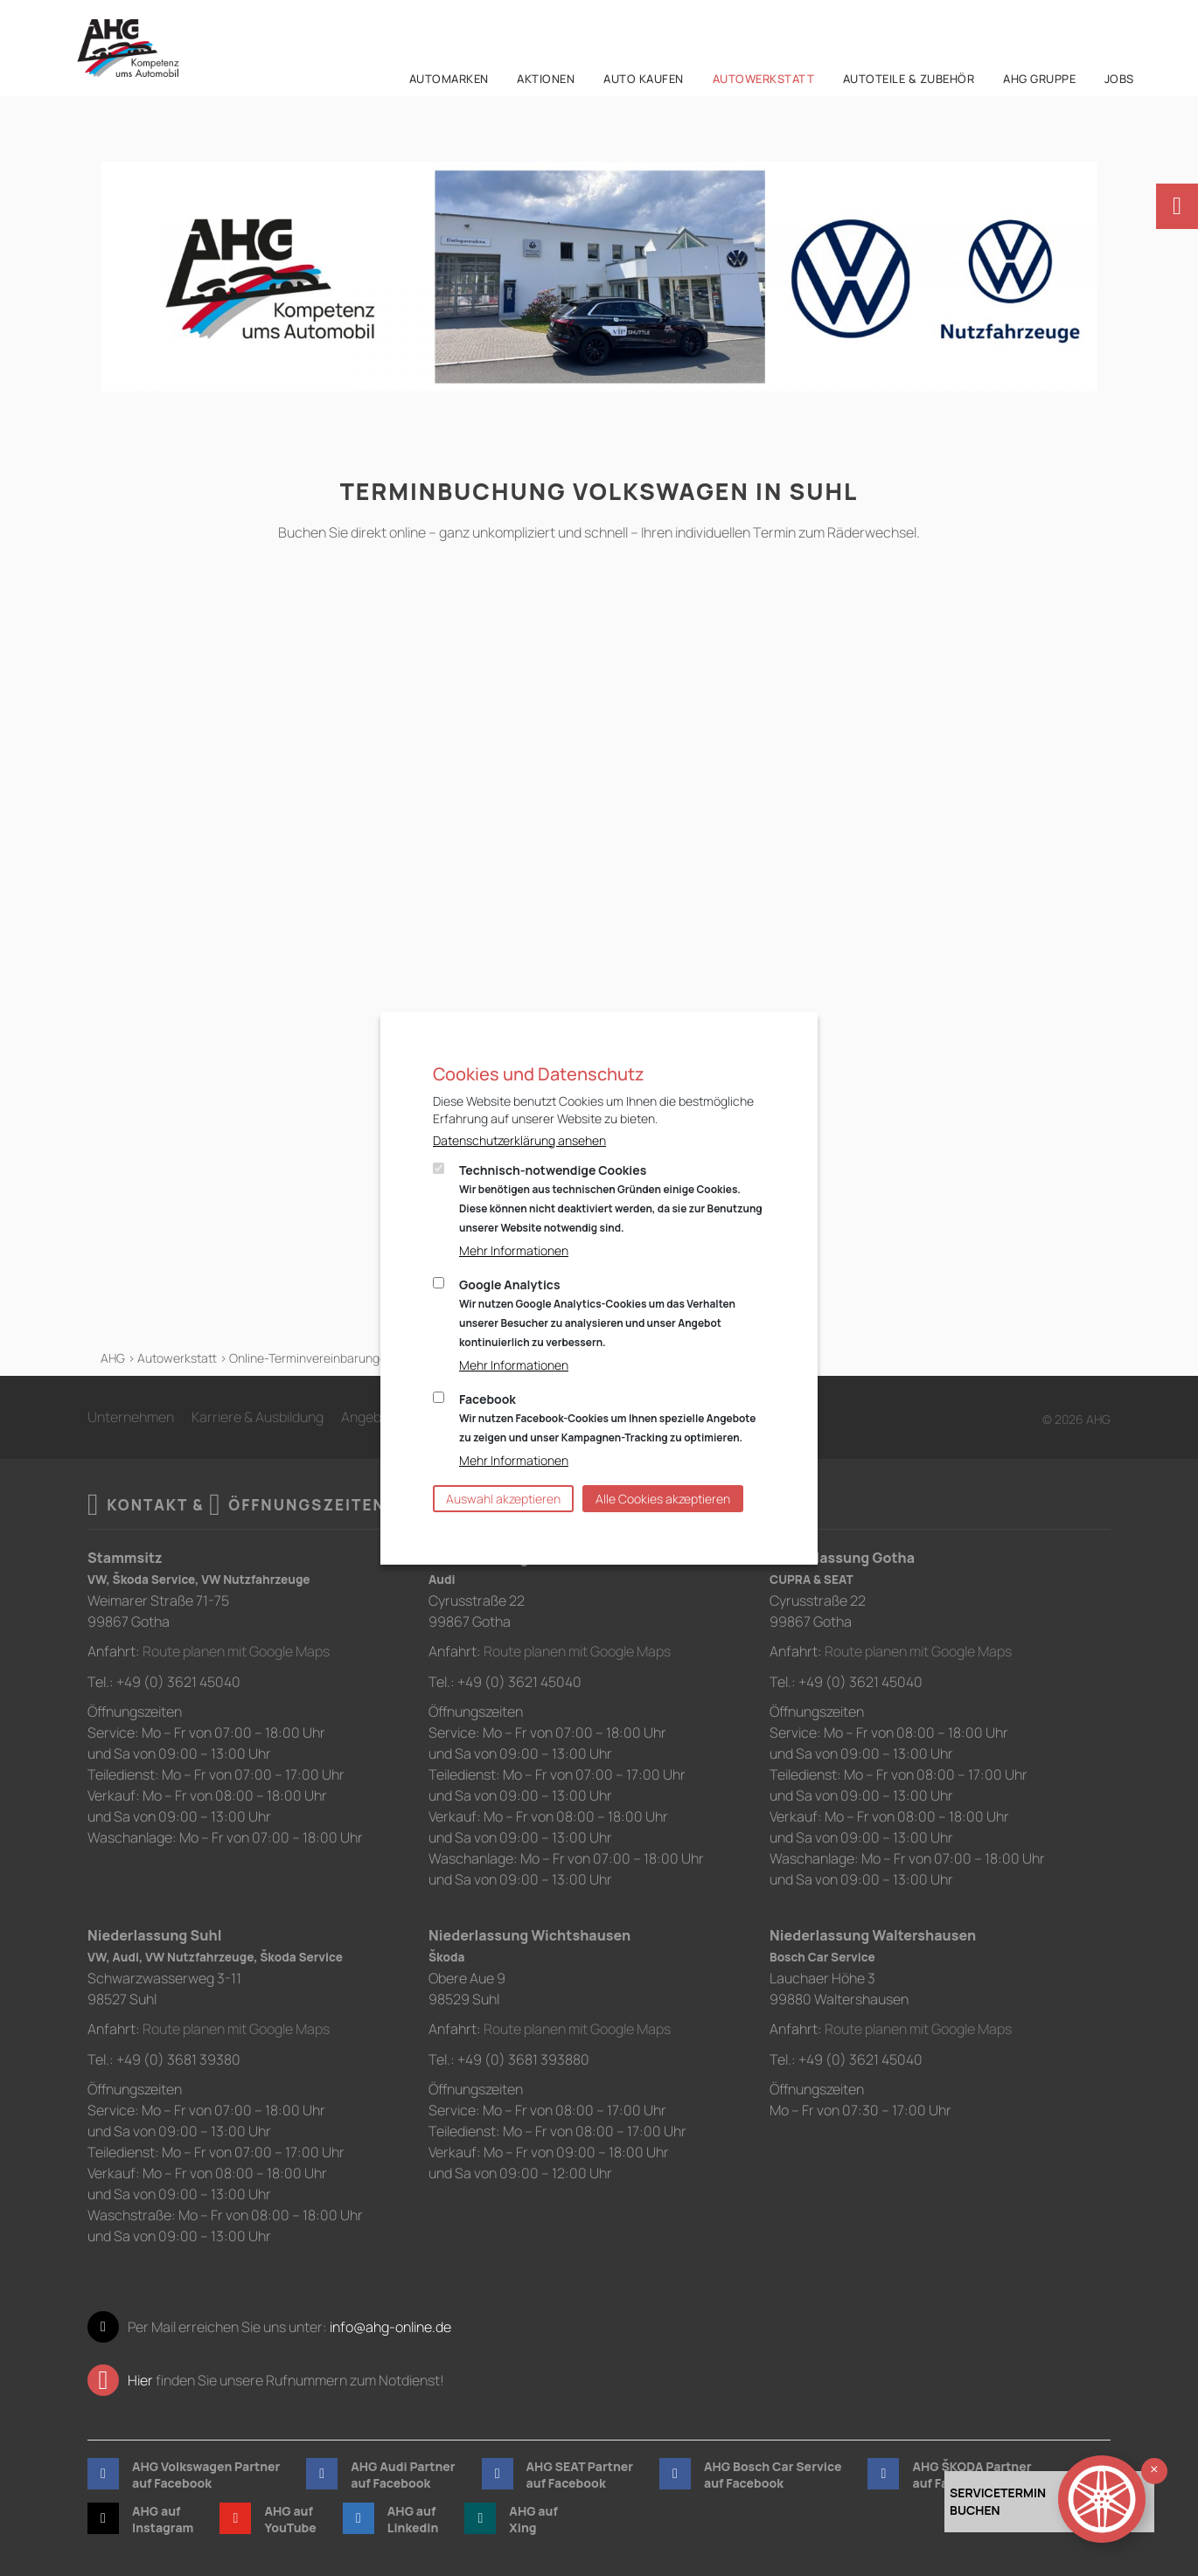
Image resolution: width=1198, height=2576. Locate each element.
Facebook (607, 1418)
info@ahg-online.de (390, 2325)
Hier (140, 2378)
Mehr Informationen (513, 1250)
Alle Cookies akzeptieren (663, 1498)
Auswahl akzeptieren (503, 1498)
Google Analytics (597, 1313)
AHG (113, 1358)
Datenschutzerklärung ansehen (519, 1140)
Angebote (371, 1417)
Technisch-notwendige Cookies (611, 1198)
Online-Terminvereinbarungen (311, 1358)
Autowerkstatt (177, 1358)
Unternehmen (130, 1417)
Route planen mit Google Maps (236, 1651)
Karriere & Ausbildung (258, 1417)
